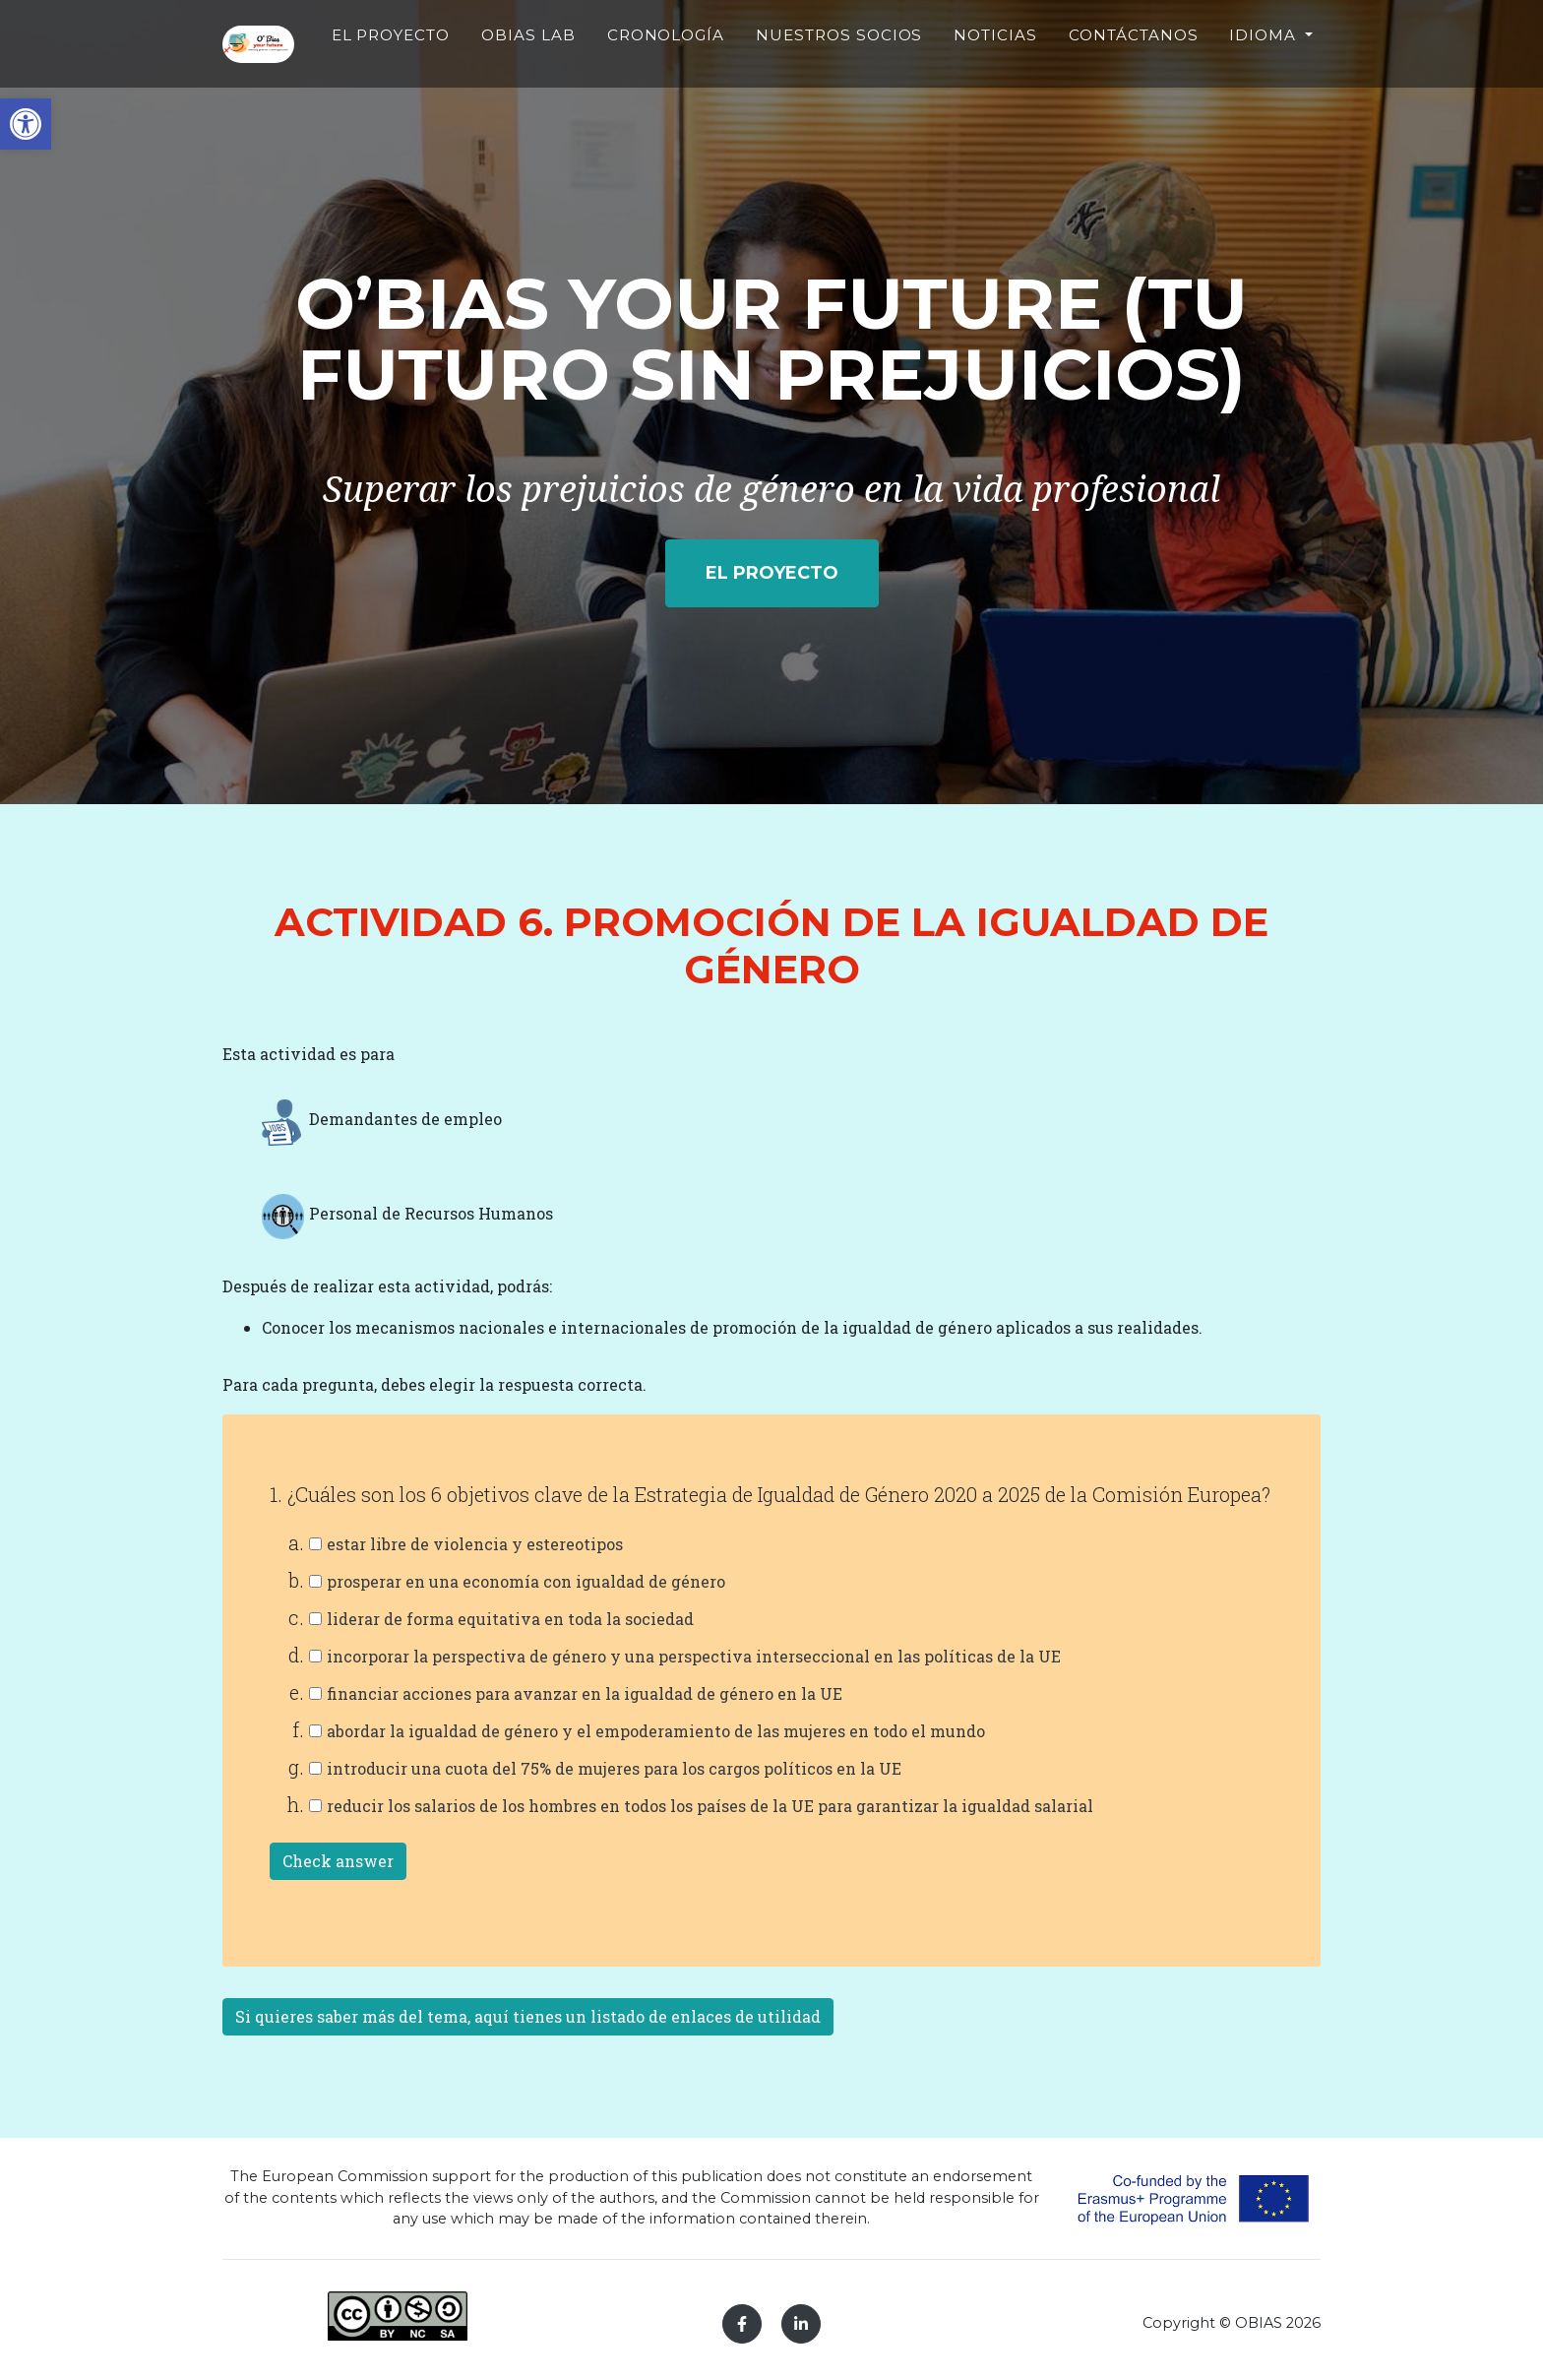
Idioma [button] (1265, 63)
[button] (25, 124)
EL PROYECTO (504, 74)
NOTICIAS (995, 63)
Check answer (338, 1860)
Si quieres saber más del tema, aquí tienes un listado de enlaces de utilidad (528, 2016)
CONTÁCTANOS (1133, 63)
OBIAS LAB (610, 74)
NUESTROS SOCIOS (870, 74)
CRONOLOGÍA (728, 63)
